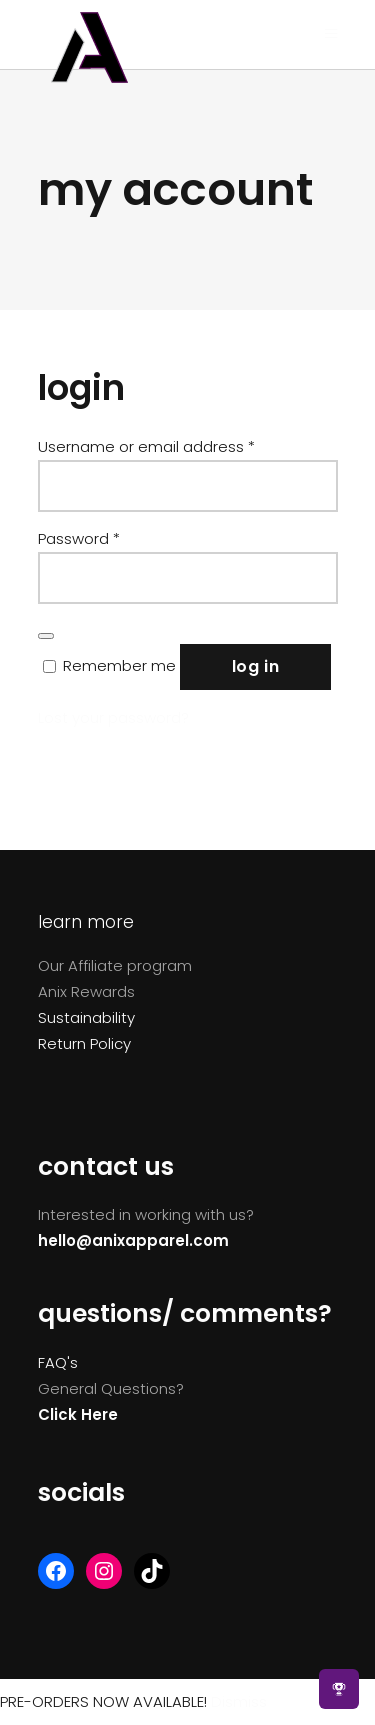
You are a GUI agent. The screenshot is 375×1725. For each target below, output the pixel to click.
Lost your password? (113, 717)
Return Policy (84, 1043)
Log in (256, 666)
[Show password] (46, 636)
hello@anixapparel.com (133, 1240)
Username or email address (146, 446)
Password (79, 538)
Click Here (78, 1414)
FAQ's (58, 1362)
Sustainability (86, 1017)
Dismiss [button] (239, 1701)
